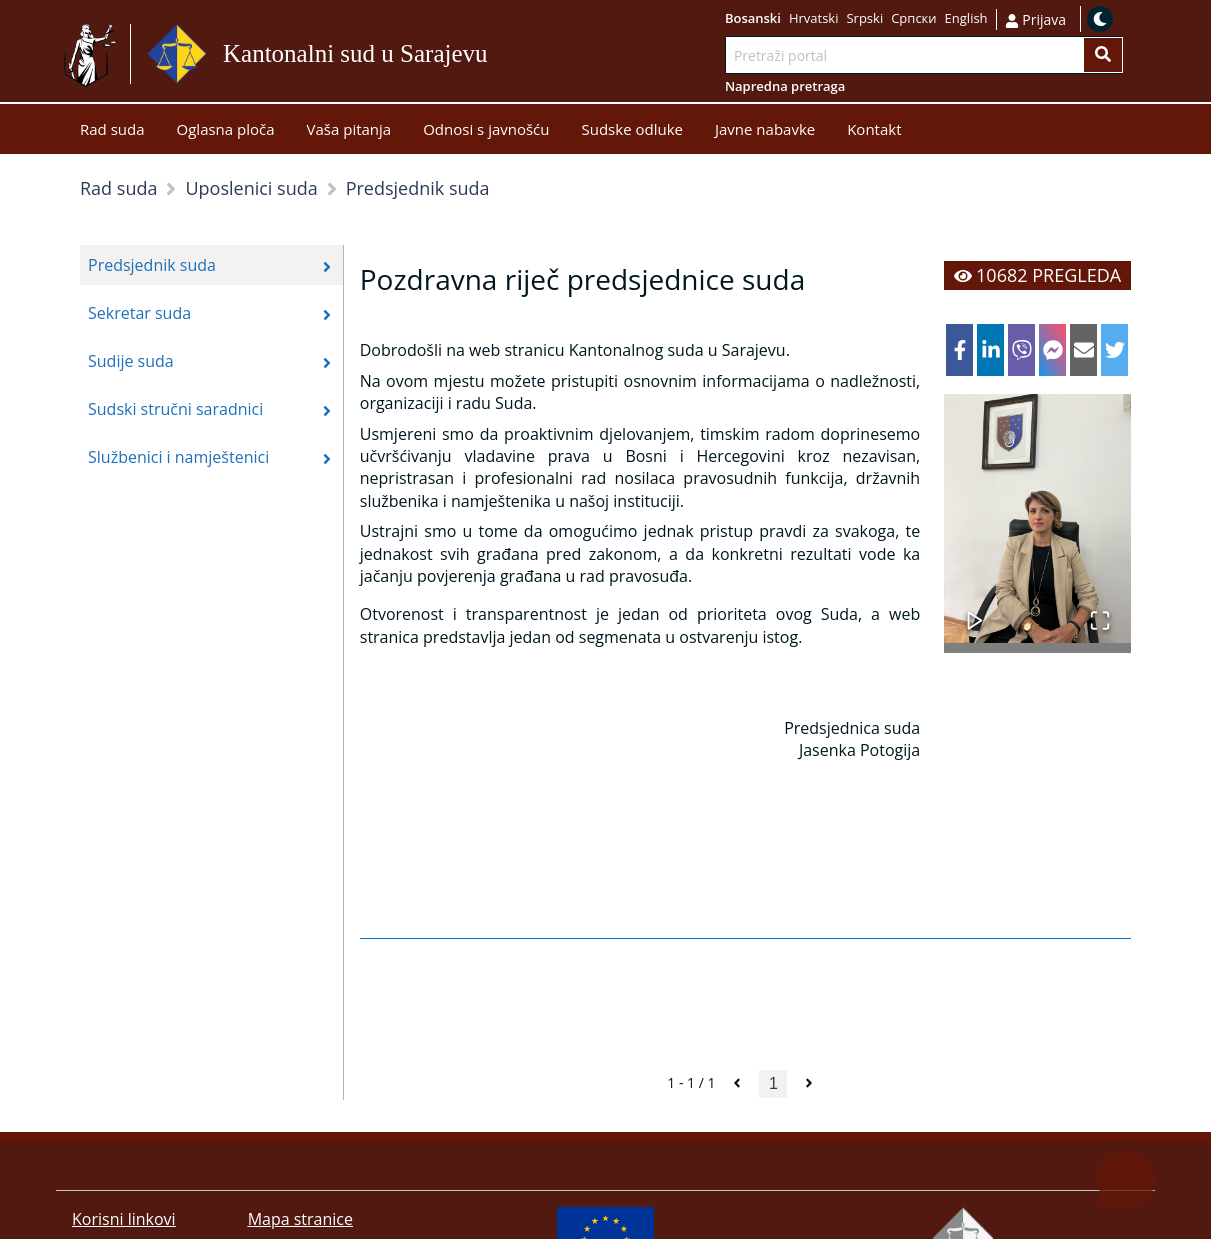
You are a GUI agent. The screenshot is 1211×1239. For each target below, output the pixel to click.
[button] (1037, 518)
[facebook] (959, 350)
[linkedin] (990, 350)
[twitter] (1114, 350)
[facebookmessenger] (1052, 350)
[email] (1083, 350)
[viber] (1021, 350)
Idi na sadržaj (496, 54)
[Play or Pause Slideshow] (975, 610)
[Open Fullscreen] (1100, 610)
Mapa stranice (300, 1219)
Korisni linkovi (124, 1219)
